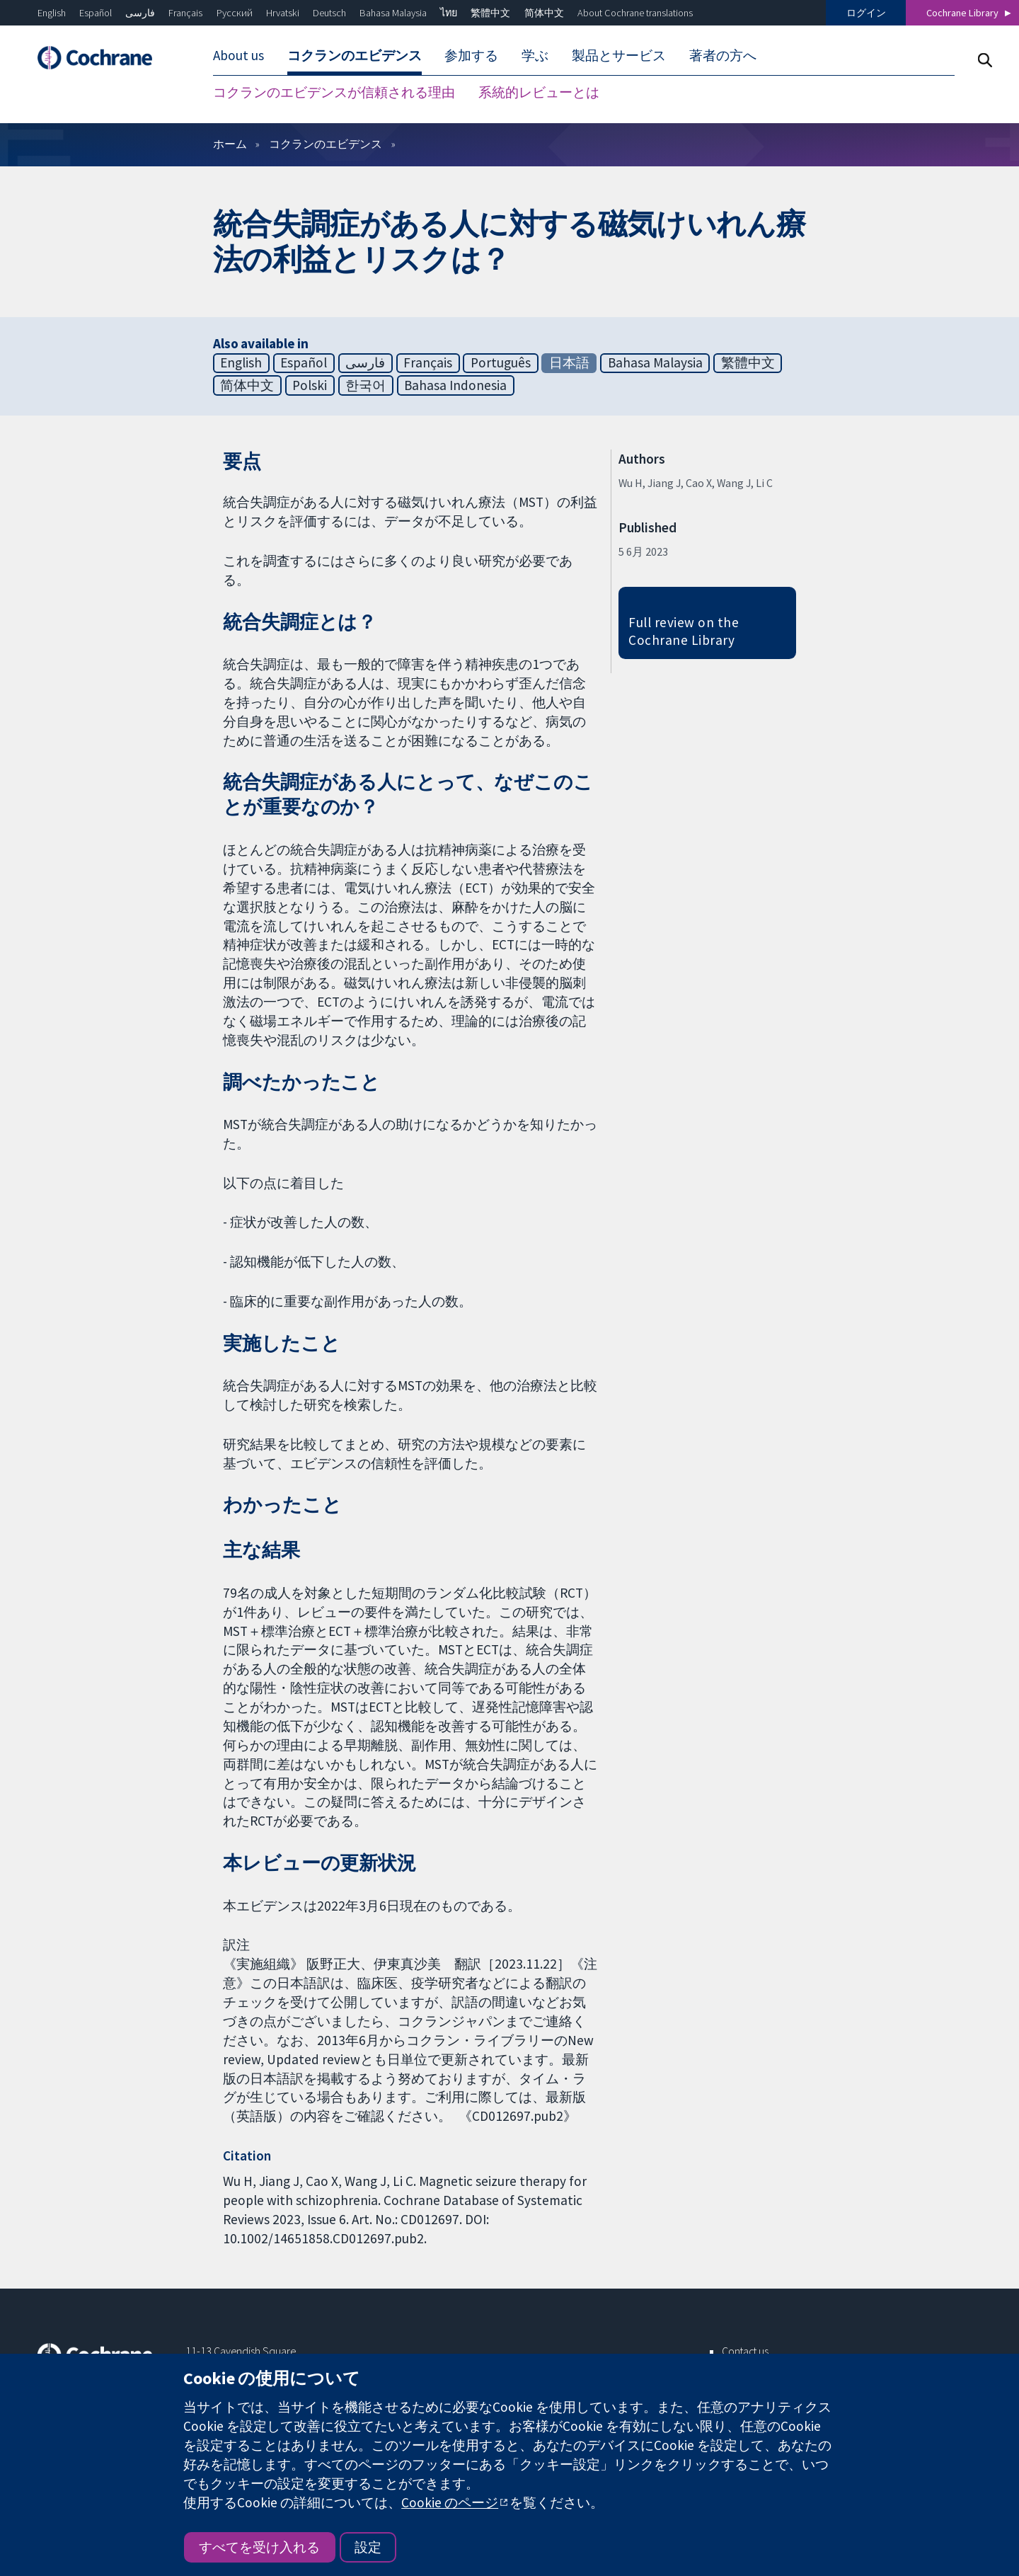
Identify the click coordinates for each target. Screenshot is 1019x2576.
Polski (309, 385)
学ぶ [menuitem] (535, 55)
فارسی (140, 12)
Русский (235, 12)
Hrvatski (282, 12)
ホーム (230, 144)
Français (185, 12)
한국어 (365, 385)
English (52, 12)
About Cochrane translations (635, 12)
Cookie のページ (449, 2502)
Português (501, 362)
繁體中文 (490, 12)
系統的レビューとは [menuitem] (538, 92)
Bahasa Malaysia (393, 12)
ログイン (866, 12)
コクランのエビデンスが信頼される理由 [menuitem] (334, 92)
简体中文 (544, 12)
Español (95, 12)
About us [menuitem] (238, 55)
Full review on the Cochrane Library (683, 631)
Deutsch (329, 12)
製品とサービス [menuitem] (619, 55)
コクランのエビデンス (325, 144)
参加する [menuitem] (471, 55)
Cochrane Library (962, 12)
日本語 (569, 362)
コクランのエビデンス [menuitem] (354, 55)
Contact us (745, 2351)
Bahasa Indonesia (455, 385)
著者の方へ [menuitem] (722, 55)
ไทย (448, 12)
